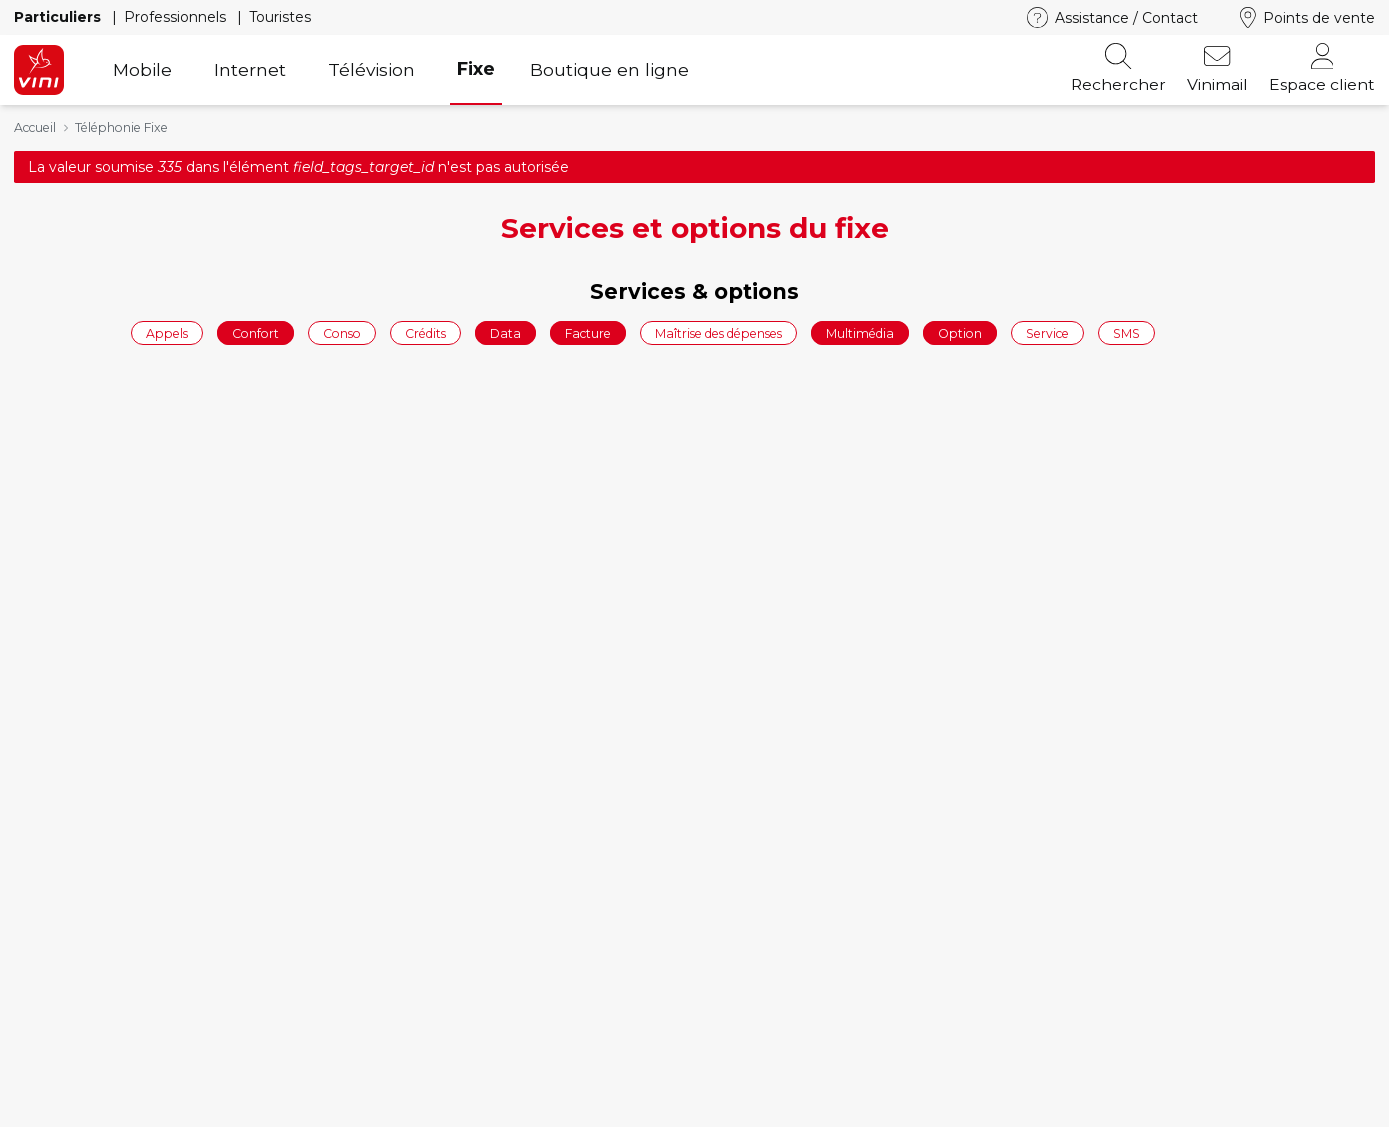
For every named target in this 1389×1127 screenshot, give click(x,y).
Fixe (476, 68)
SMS (1126, 332)
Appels (167, 332)
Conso (342, 332)
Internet (250, 69)
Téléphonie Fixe (121, 127)
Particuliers (59, 17)
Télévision (371, 69)
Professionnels (177, 17)
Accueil (35, 127)
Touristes (280, 17)
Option (960, 332)
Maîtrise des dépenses (718, 332)
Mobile (142, 69)
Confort (255, 332)
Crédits (425, 332)
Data (505, 332)
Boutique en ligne (609, 69)
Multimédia (860, 332)
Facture (588, 332)
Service (1047, 332)
